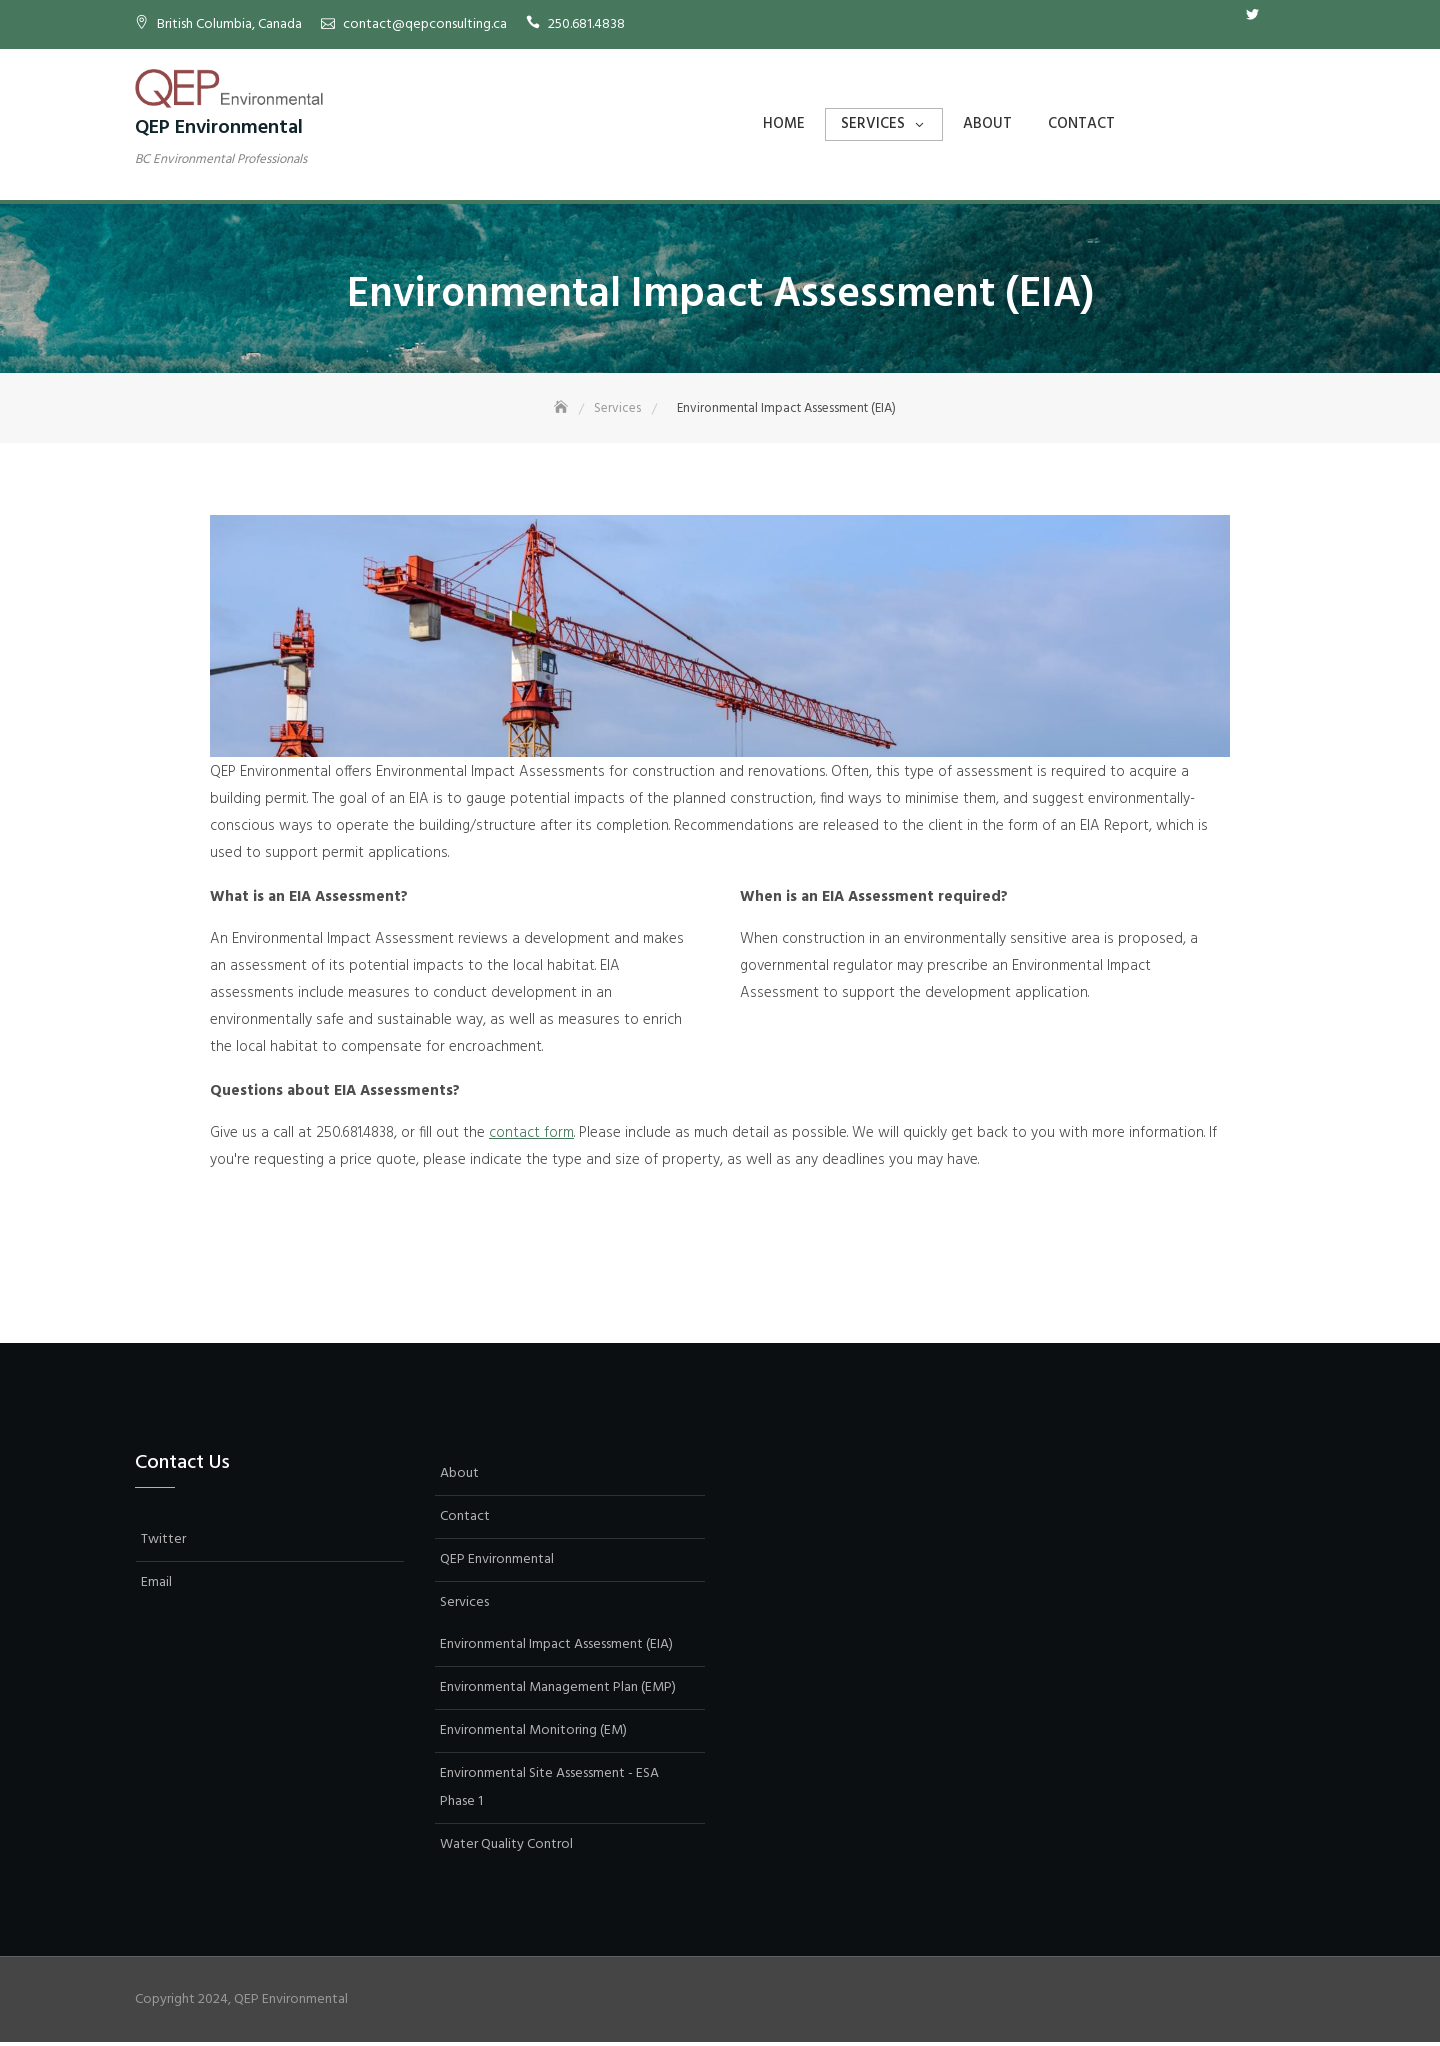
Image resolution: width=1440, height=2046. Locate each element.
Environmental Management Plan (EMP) (558, 1689)
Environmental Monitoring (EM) (533, 1732)
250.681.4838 (586, 24)
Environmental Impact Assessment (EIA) (556, 1646)
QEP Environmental (219, 128)
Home (784, 124)
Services (873, 124)
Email (1282, 15)
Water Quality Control (506, 1846)
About (987, 124)
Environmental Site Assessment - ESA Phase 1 (549, 1789)
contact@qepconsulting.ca (425, 24)
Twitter (1252, 15)
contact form (531, 1135)
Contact (1081, 124)
